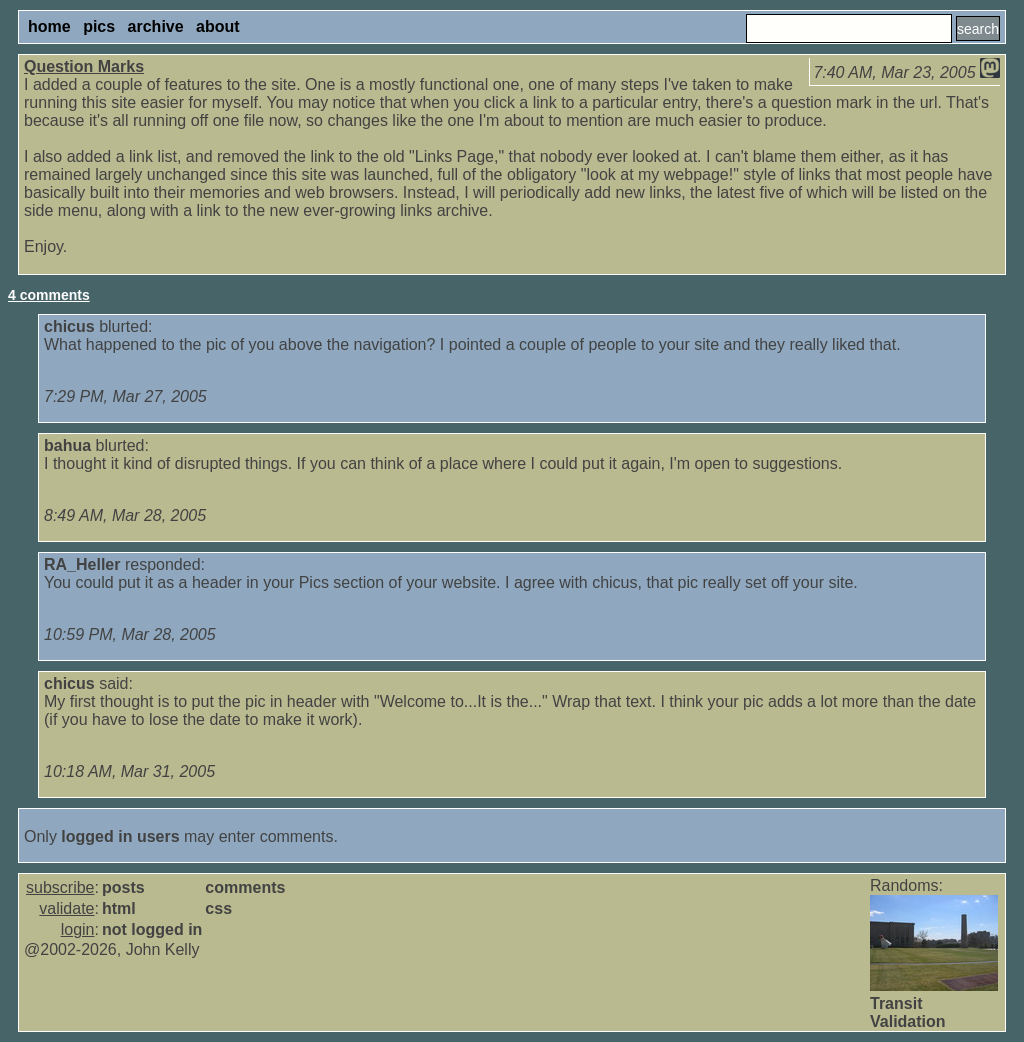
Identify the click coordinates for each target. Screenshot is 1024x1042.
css (218, 908)
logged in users (120, 836)
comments (245, 887)
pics (99, 26)
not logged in (152, 929)
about (218, 26)
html (119, 908)
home (49, 26)
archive (156, 26)
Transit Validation (908, 1012)
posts (123, 887)
